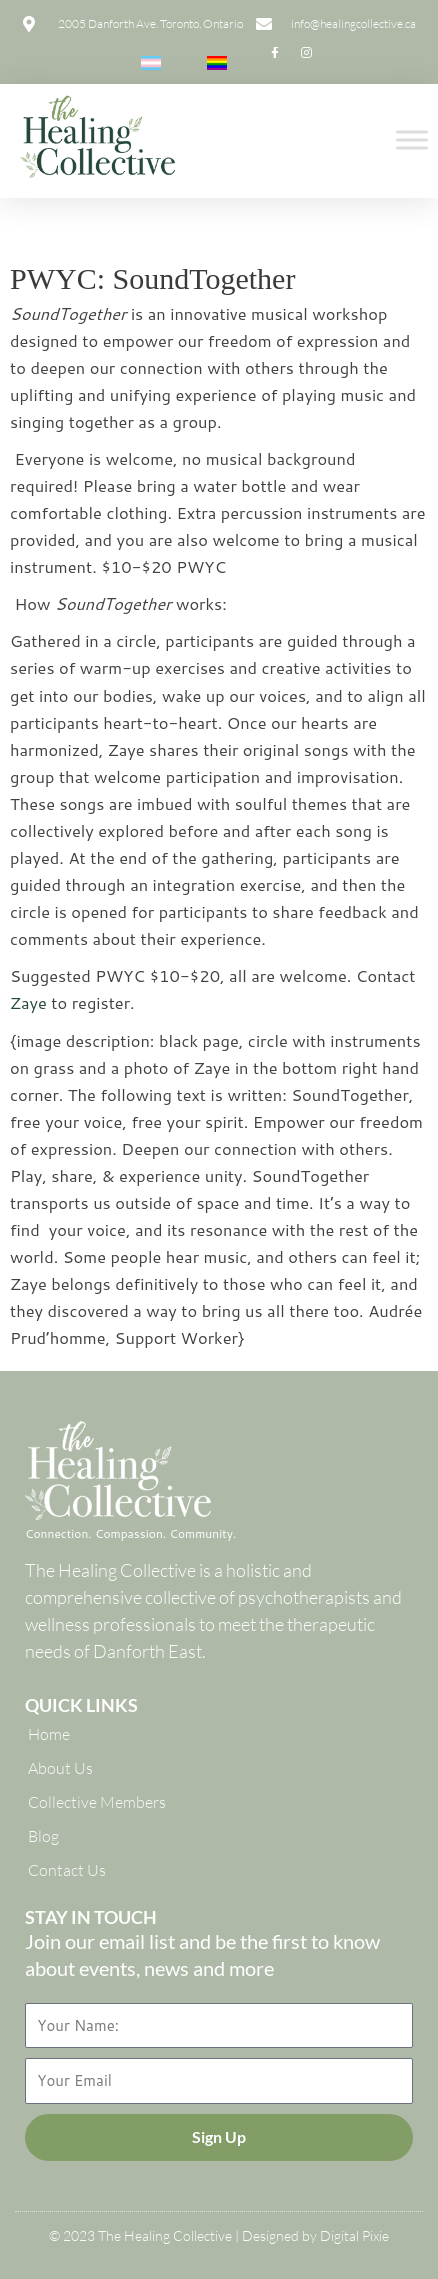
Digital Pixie (354, 2235)
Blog (43, 1836)
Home (49, 1734)
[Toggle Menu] (412, 140)
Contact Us (67, 1870)
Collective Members (97, 1802)
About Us (60, 1768)
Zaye (28, 1002)
